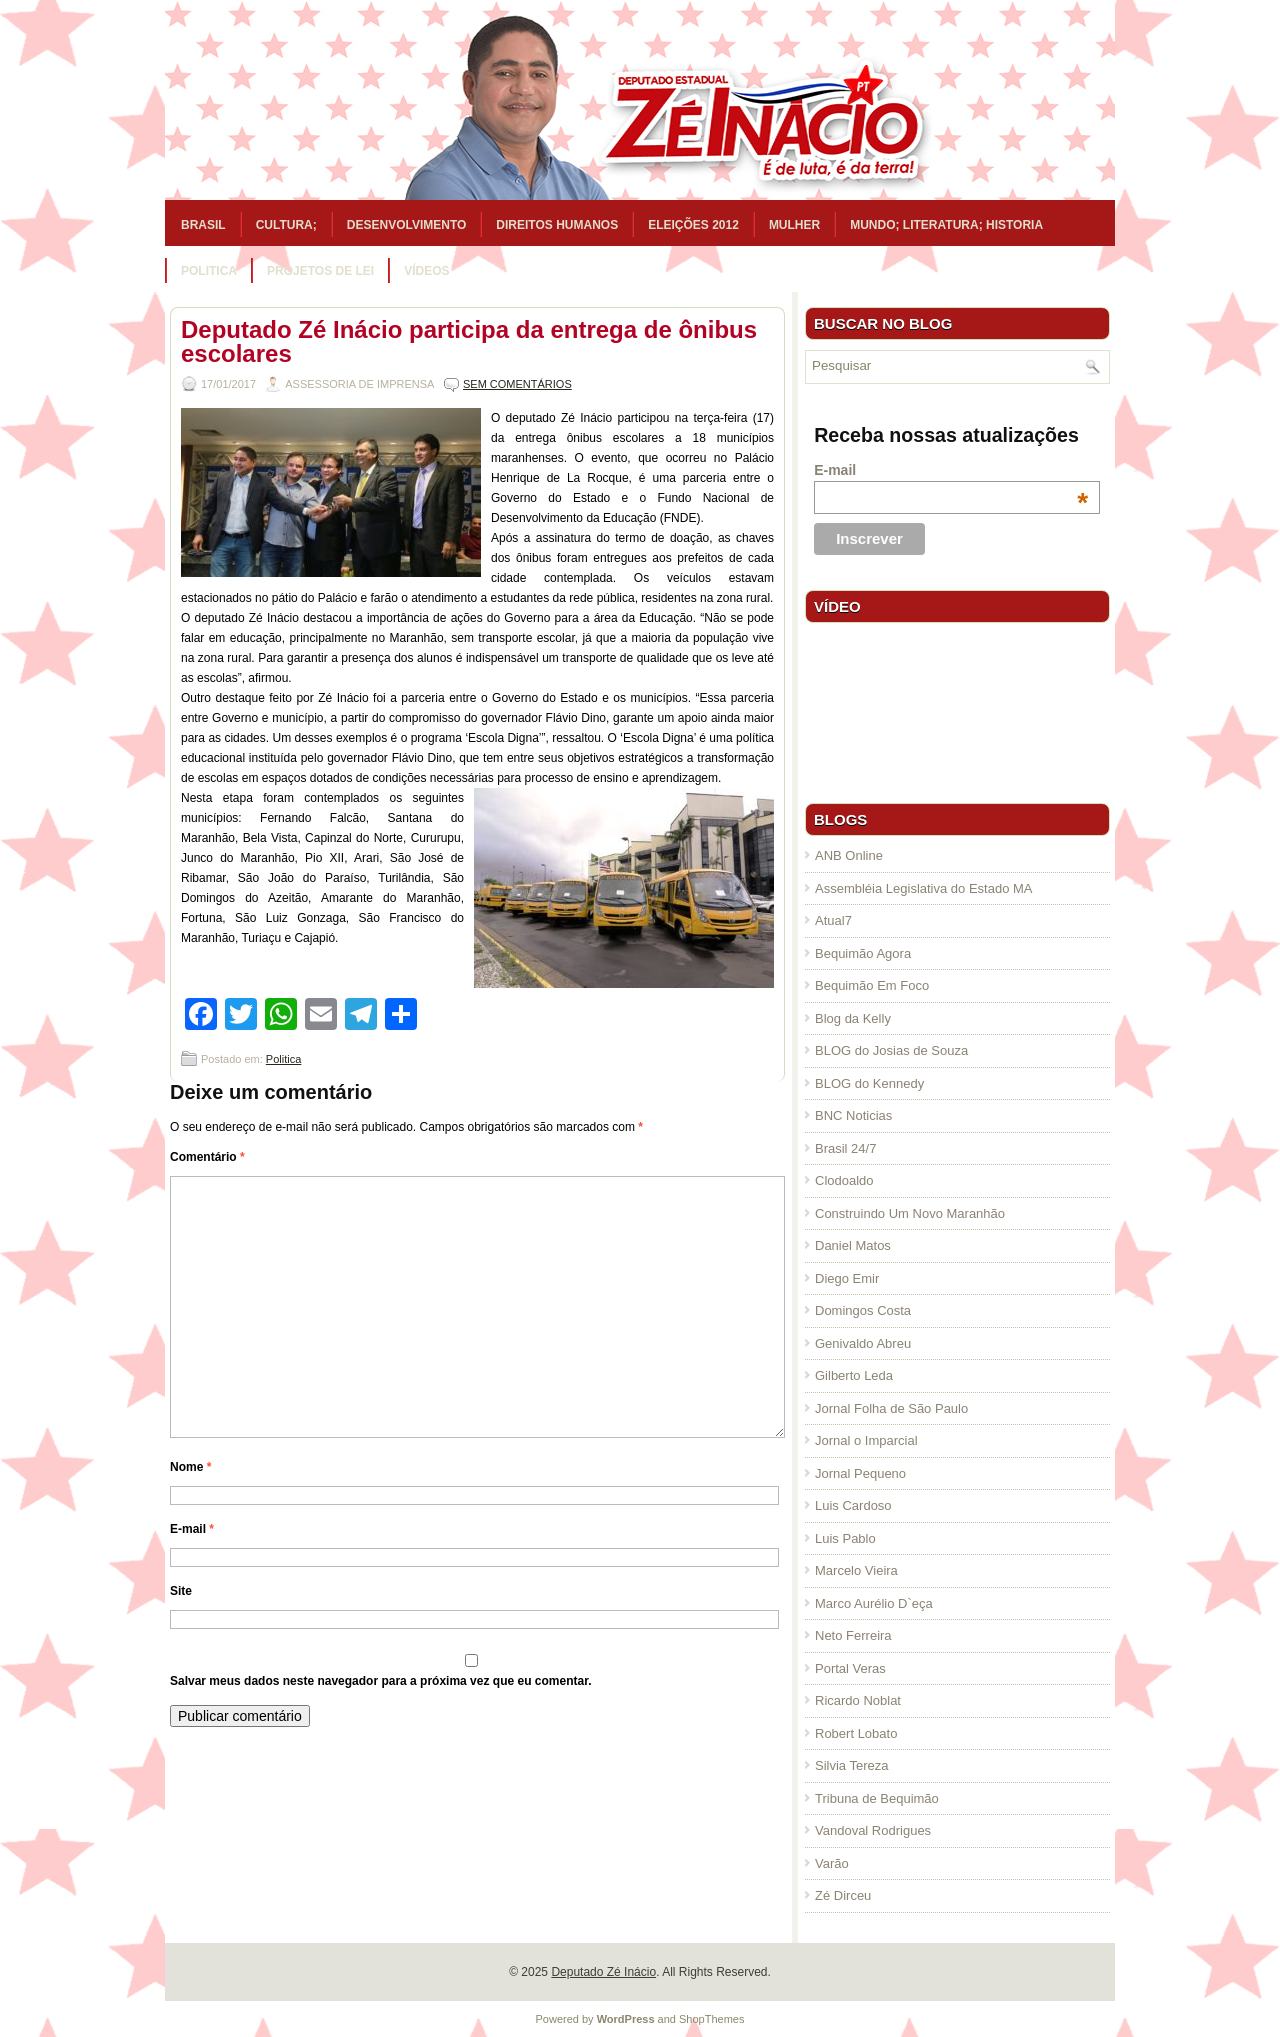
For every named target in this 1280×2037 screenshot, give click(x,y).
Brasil (203, 225)
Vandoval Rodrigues (873, 1830)
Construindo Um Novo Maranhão (910, 1213)
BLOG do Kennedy (869, 1083)
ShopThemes (711, 2019)
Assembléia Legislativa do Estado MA (924, 888)
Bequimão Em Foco (872, 985)
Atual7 (833, 920)
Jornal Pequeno (860, 1473)
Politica (209, 271)
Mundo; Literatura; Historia (946, 225)
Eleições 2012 (693, 225)
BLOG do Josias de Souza (891, 1050)
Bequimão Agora (863, 953)
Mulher (794, 225)
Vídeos (426, 271)
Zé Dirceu (843, 1895)
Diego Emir (847, 1278)
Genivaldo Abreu (863, 1343)
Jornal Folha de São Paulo (891, 1408)
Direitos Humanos (557, 225)
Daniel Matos (853, 1245)
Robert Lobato (856, 1733)
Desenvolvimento (407, 225)
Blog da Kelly (853, 1018)
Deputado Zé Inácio (603, 1972)
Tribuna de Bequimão (877, 1798)
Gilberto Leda (854, 1375)
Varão (832, 1863)
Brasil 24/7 (845, 1148)
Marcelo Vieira (856, 1570)
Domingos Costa (863, 1310)
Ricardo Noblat (858, 1700)
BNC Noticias (853, 1115)
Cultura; (286, 225)
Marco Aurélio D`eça (874, 1603)
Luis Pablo (845, 1538)
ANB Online (849, 855)
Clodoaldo (844, 1180)
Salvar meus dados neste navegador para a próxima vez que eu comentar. (381, 1681)
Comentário (207, 1157)
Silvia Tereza (851, 1765)
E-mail (192, 1529)
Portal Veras (850, 1668)
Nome (190, 1467)
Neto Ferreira (853, 1635)
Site (181, 1591)
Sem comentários (517, 384)
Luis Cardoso (853, 1505)
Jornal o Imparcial (866, 1440)
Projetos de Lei (320, 271)
